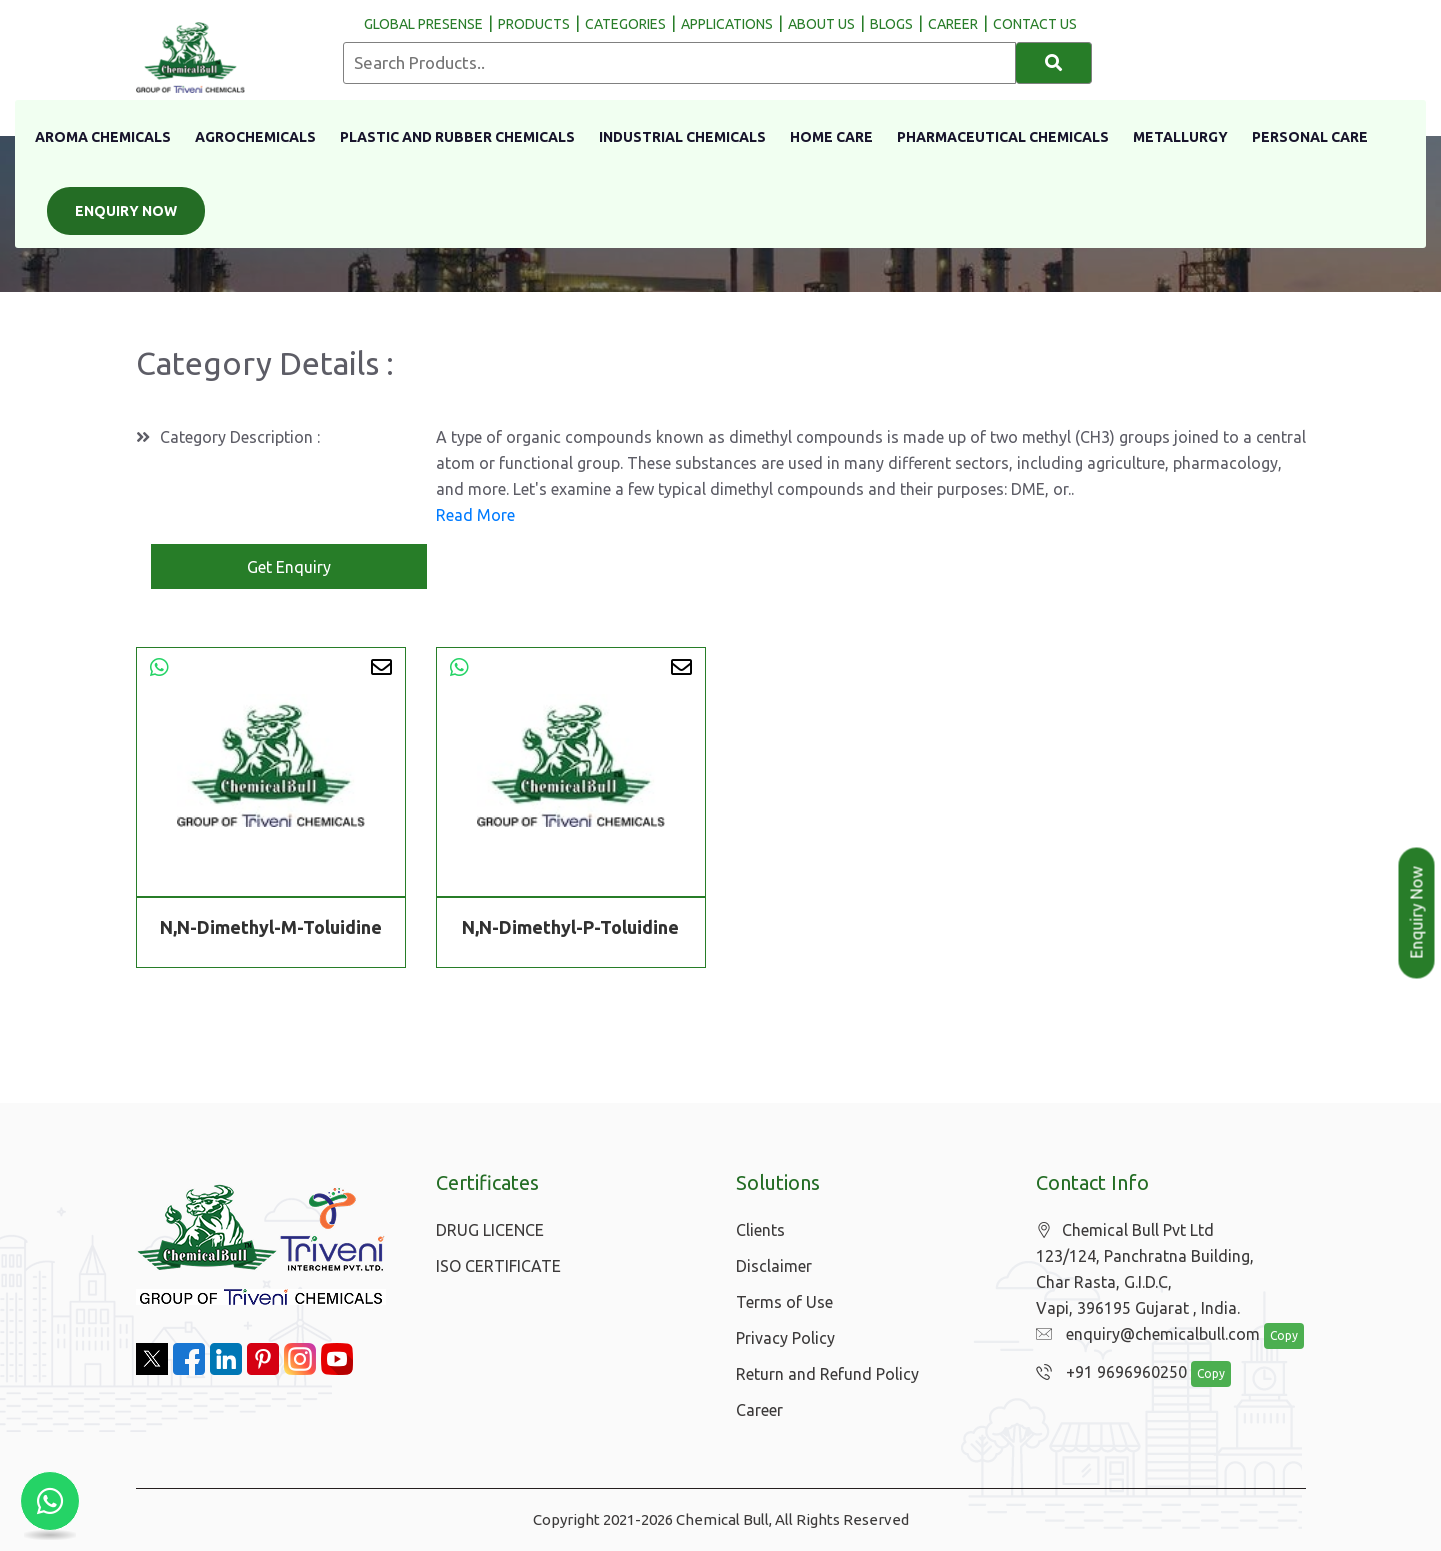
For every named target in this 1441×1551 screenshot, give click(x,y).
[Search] (1054, 63)
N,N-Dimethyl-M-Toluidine (271, 927)
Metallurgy (1180, 137)
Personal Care (1310, 137)
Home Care (831, 137)
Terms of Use (784, 1302)
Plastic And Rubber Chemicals (457, 137)
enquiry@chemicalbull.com (1143, 1335)
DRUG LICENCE (490, 1230)
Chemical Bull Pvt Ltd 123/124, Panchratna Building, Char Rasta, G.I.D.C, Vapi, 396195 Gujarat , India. (1145, 1269)
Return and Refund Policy (827, 1374)
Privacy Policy (785, 1338)
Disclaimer (774, 1266)
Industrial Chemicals (682, 137)
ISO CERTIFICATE (498, 1266)
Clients (760, 1230)
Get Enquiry (289, 567)
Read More (475, 515)
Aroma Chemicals (103, 137)
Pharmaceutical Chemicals (1003, 137)
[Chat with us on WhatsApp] (50, 1501)
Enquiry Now (126, 211)
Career (759, 1410)
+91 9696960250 (1106, 1373)
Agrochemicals (255, 137)
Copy (1273, 1336)
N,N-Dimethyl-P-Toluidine (570, 927)
